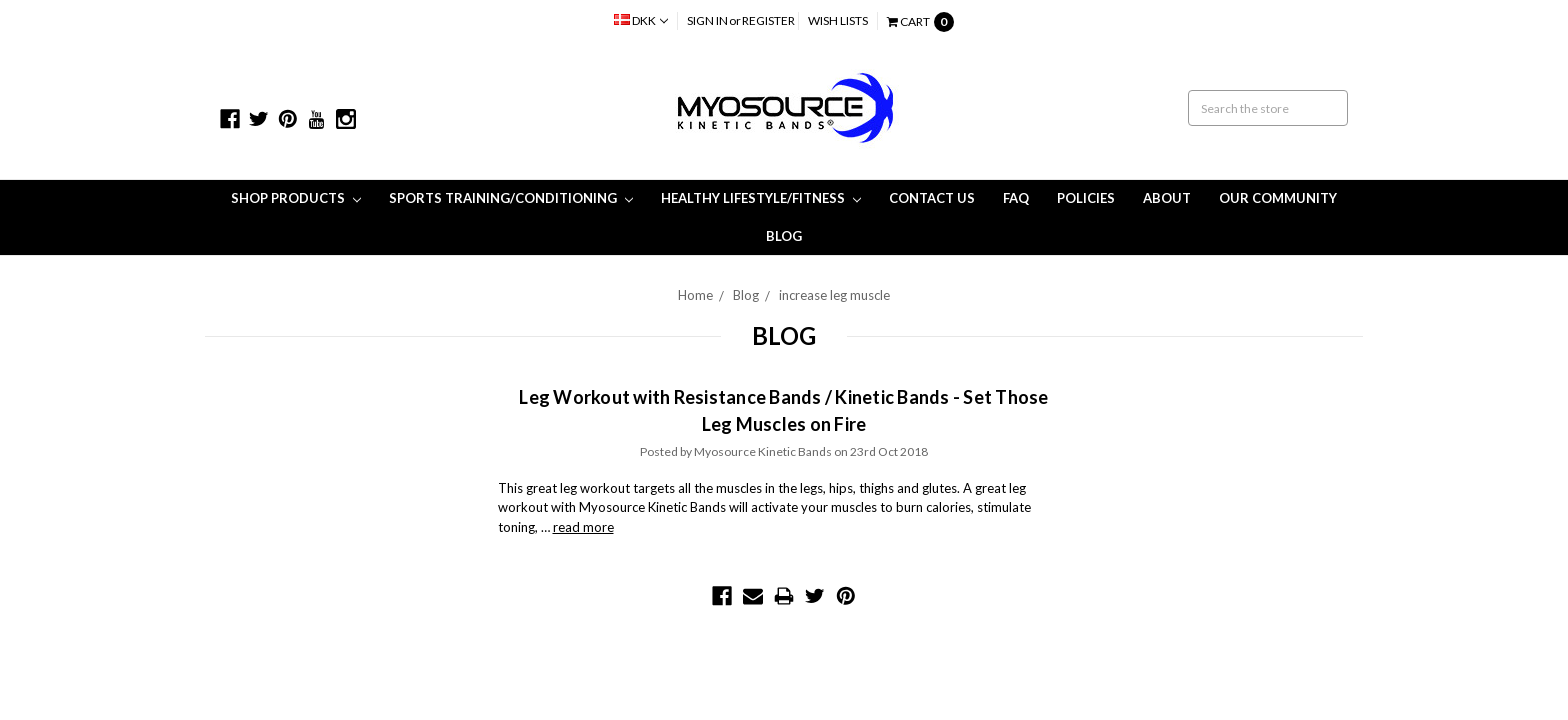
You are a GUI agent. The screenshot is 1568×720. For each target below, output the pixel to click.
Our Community (1278, 198)
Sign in (707, 20)
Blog (784, 236)
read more (583, 527)
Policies (1086, 198)
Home (695, 295)
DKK (641, 20)
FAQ (1016, 198)
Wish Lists (838, 20)
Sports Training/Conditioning (511, 198)
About (1167, 198)
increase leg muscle (834, 295)
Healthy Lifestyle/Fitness (761, 198)
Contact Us (932, 198)
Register (768, 20)
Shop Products (296, 198)
